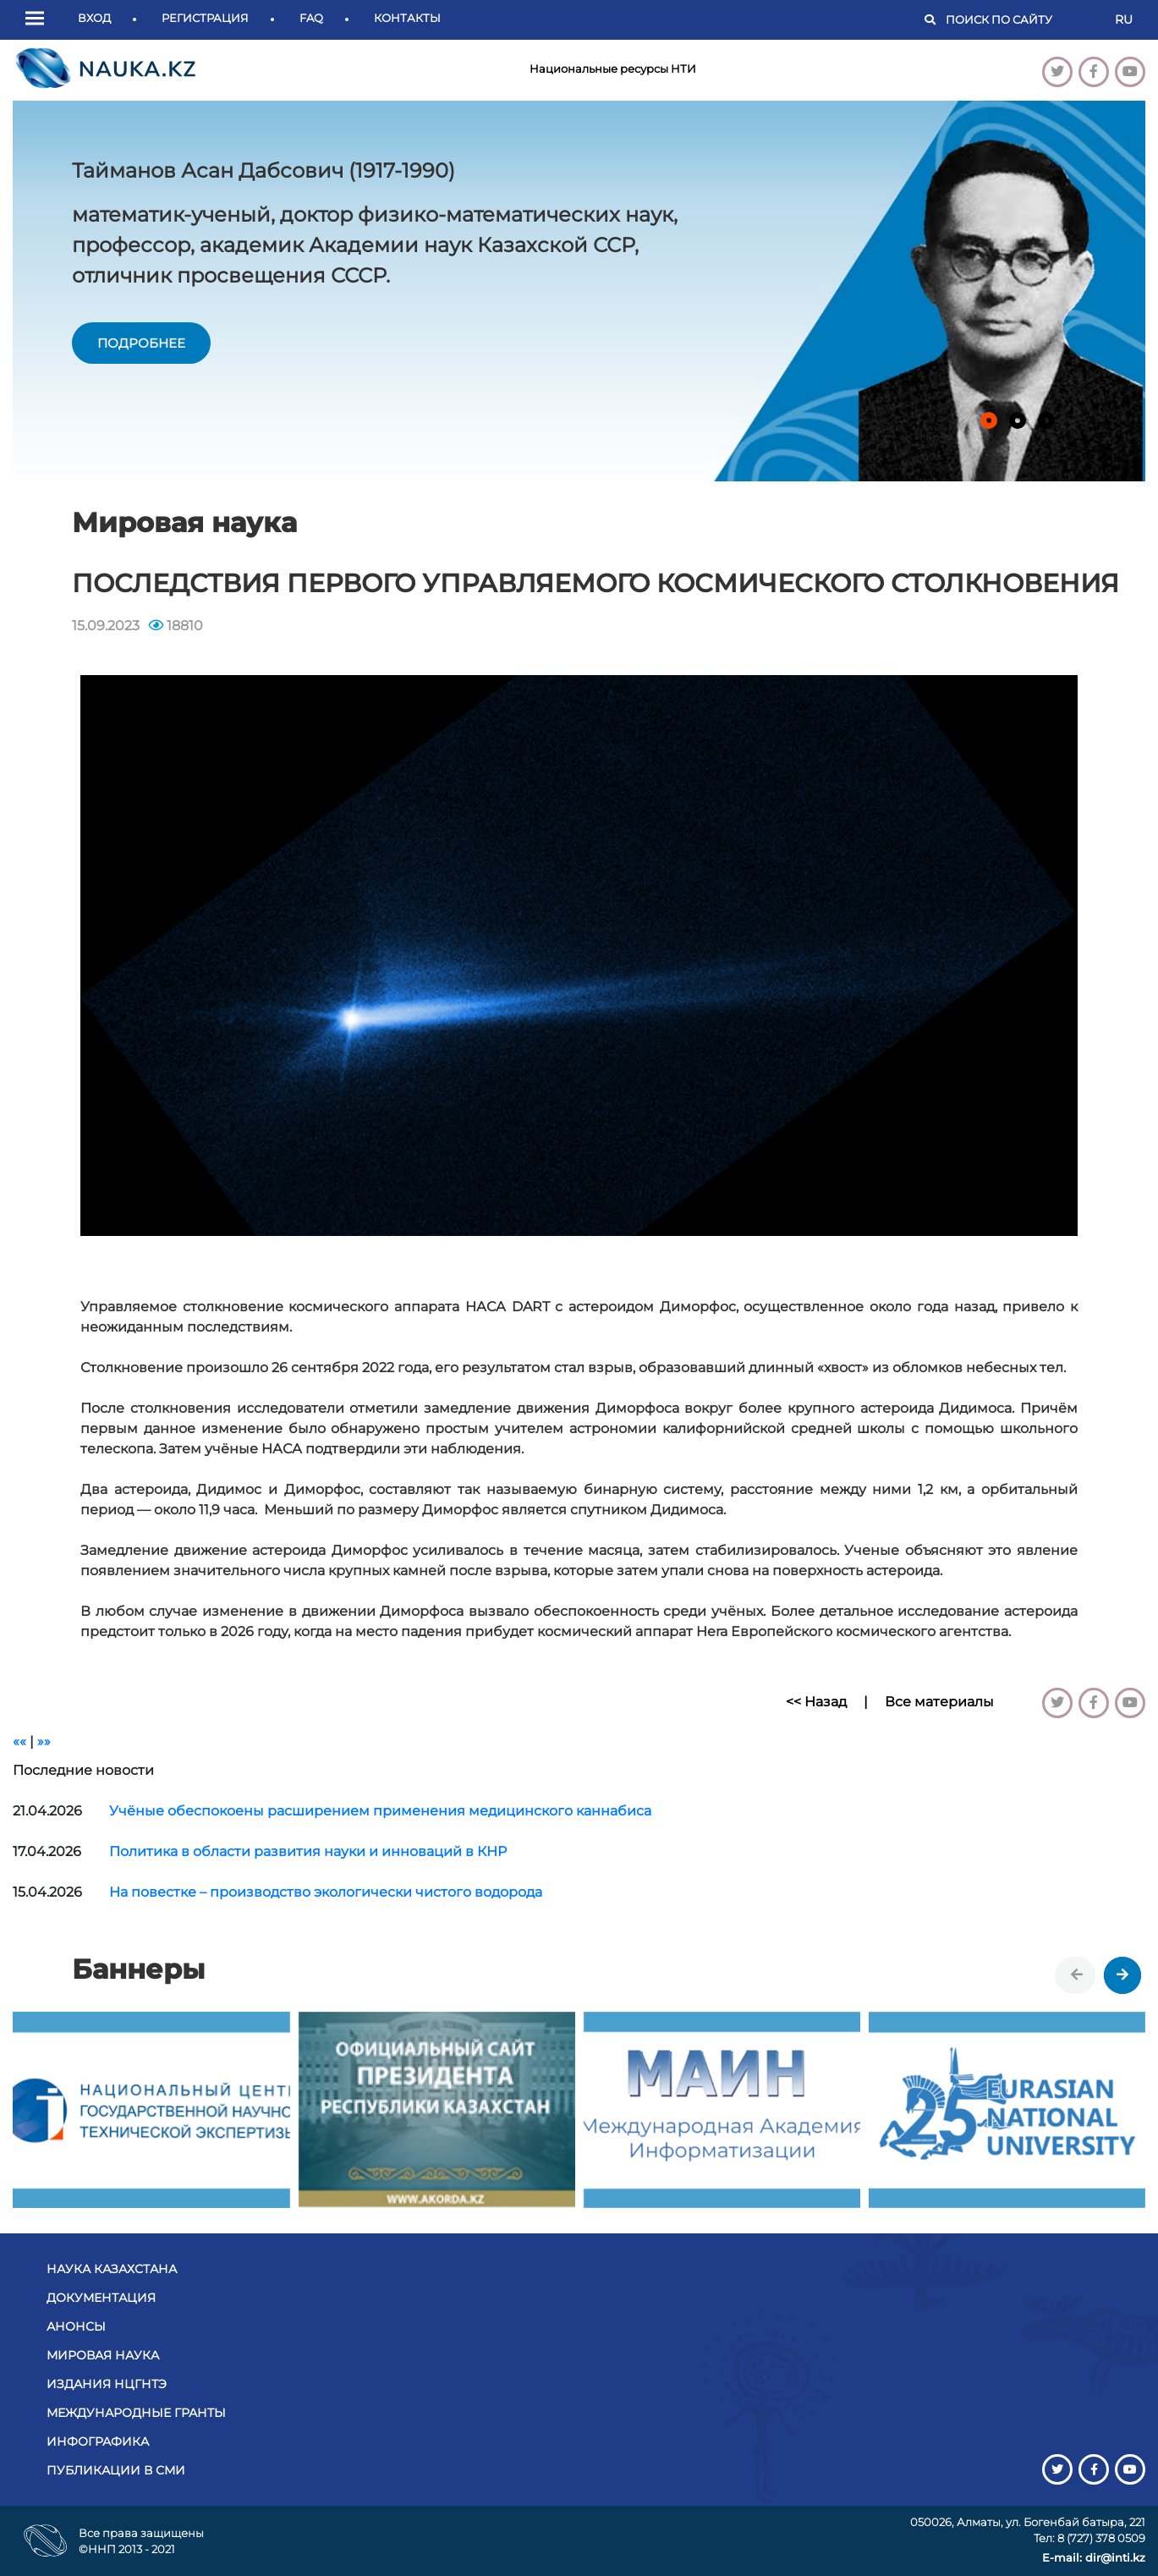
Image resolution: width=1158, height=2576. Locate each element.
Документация (101, 2297)
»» (44, 1741)
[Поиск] (1021, 20)
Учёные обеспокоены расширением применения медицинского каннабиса (380, 1811)
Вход (94, 18)
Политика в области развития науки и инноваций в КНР (308, 1851)
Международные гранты (136, 2412)
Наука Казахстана (112, 2269)
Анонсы (76, 2326)
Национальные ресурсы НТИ (613, 68)
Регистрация (205, 18)
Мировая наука (103, 2355)
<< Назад (816, 1702)
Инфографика (98, 2441)
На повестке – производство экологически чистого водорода (325, 1892)
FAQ (311, 18)
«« (19, 1741)
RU (1124, 19)
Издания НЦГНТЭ (107, 2384)
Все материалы (939, 1702)
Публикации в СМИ (116, 2470)
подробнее (141, 343)
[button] (38, 19)
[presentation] (1076, 1975)
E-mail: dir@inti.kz (1093, 2557)
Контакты (407, 18)
